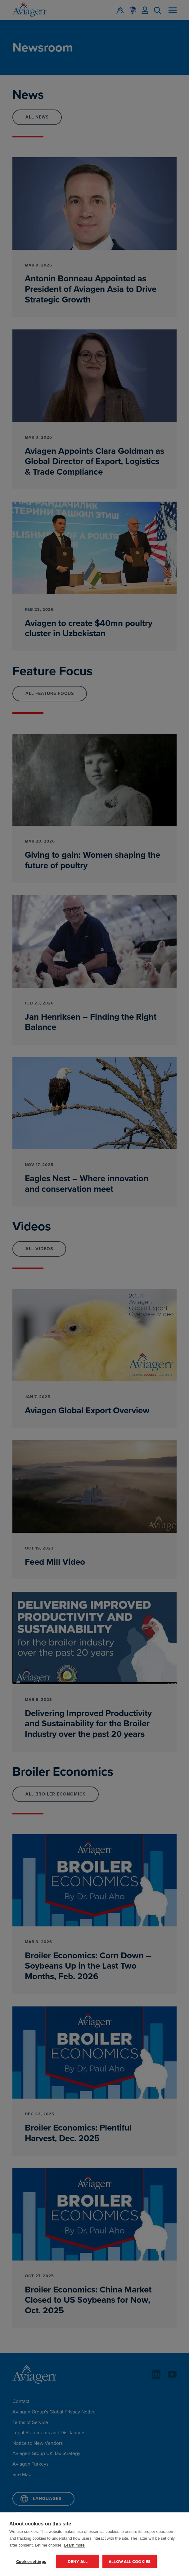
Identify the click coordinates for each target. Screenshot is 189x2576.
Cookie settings (31, 2561)
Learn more (74, 2545)
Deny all (78, 2561)
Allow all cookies (130, 2561)
